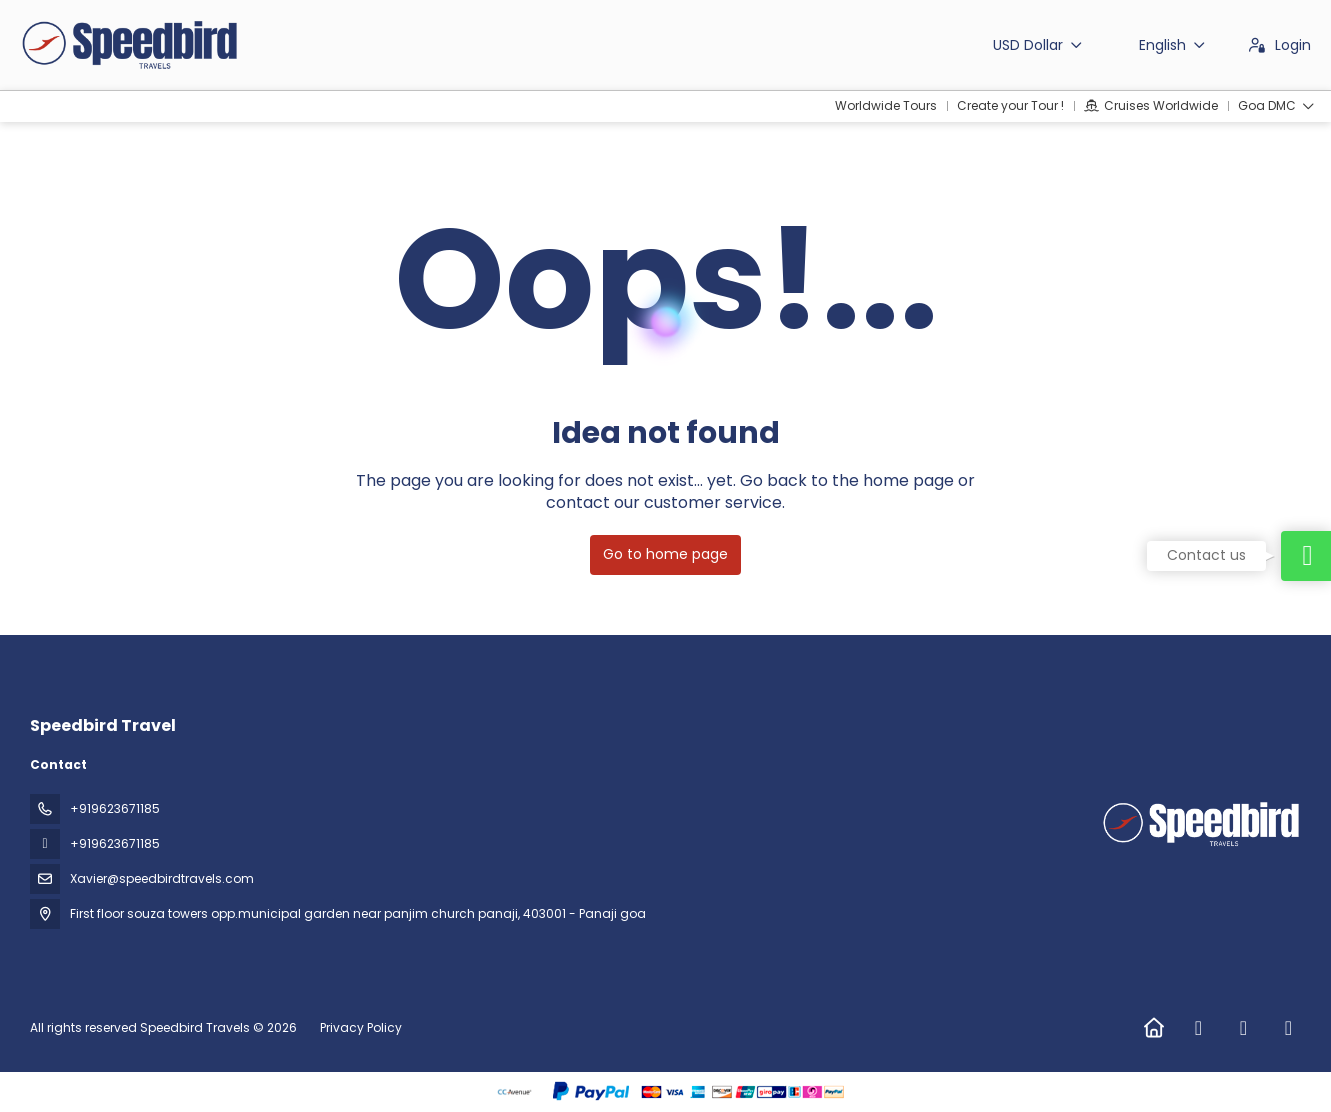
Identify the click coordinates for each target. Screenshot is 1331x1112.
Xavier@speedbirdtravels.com (162, 878)
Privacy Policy (361, 1027)
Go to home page (665, 554)
